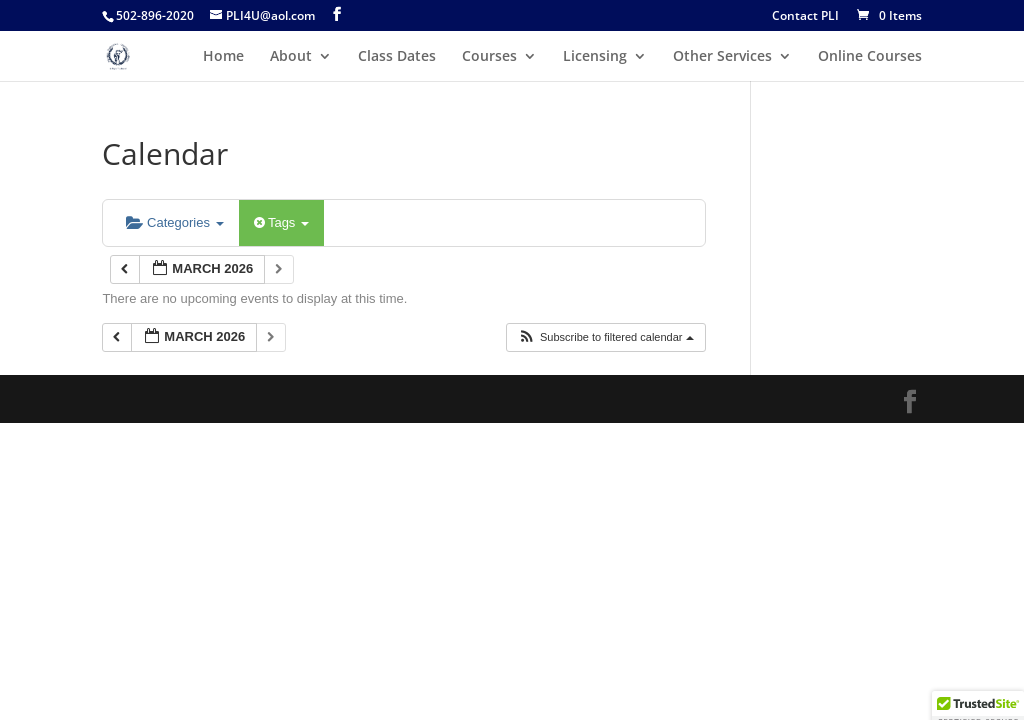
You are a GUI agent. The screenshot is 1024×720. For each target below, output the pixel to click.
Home (223, 57)
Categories (174, 222)
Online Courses (870, 57)
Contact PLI (805, 17)
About (291, 57)
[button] (605, 337)
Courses (489, 57)
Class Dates (397, 57)
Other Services (722, 57)
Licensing (595, 57)
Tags (281, 222)
